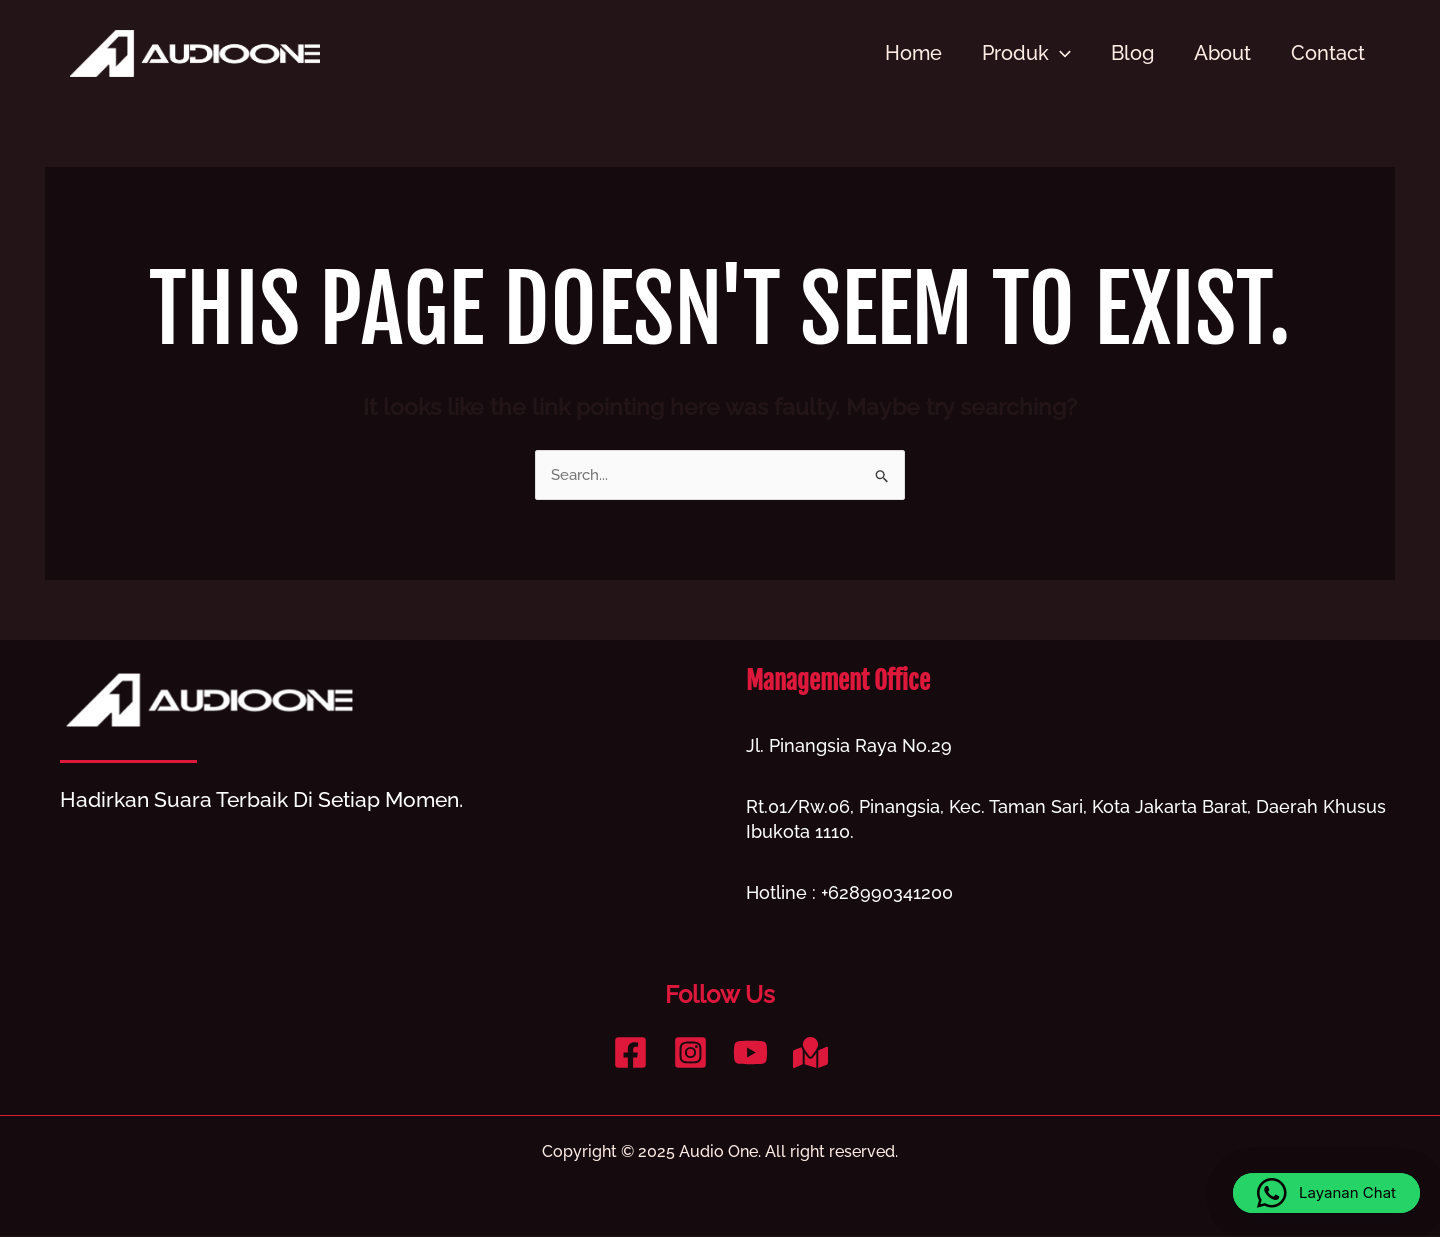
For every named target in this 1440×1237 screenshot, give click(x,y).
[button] (1326, 1193)
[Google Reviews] (810, 1053)
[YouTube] (750, 1053)
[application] (1060, 53)
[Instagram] (690, 1053)
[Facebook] (630, 1053)
